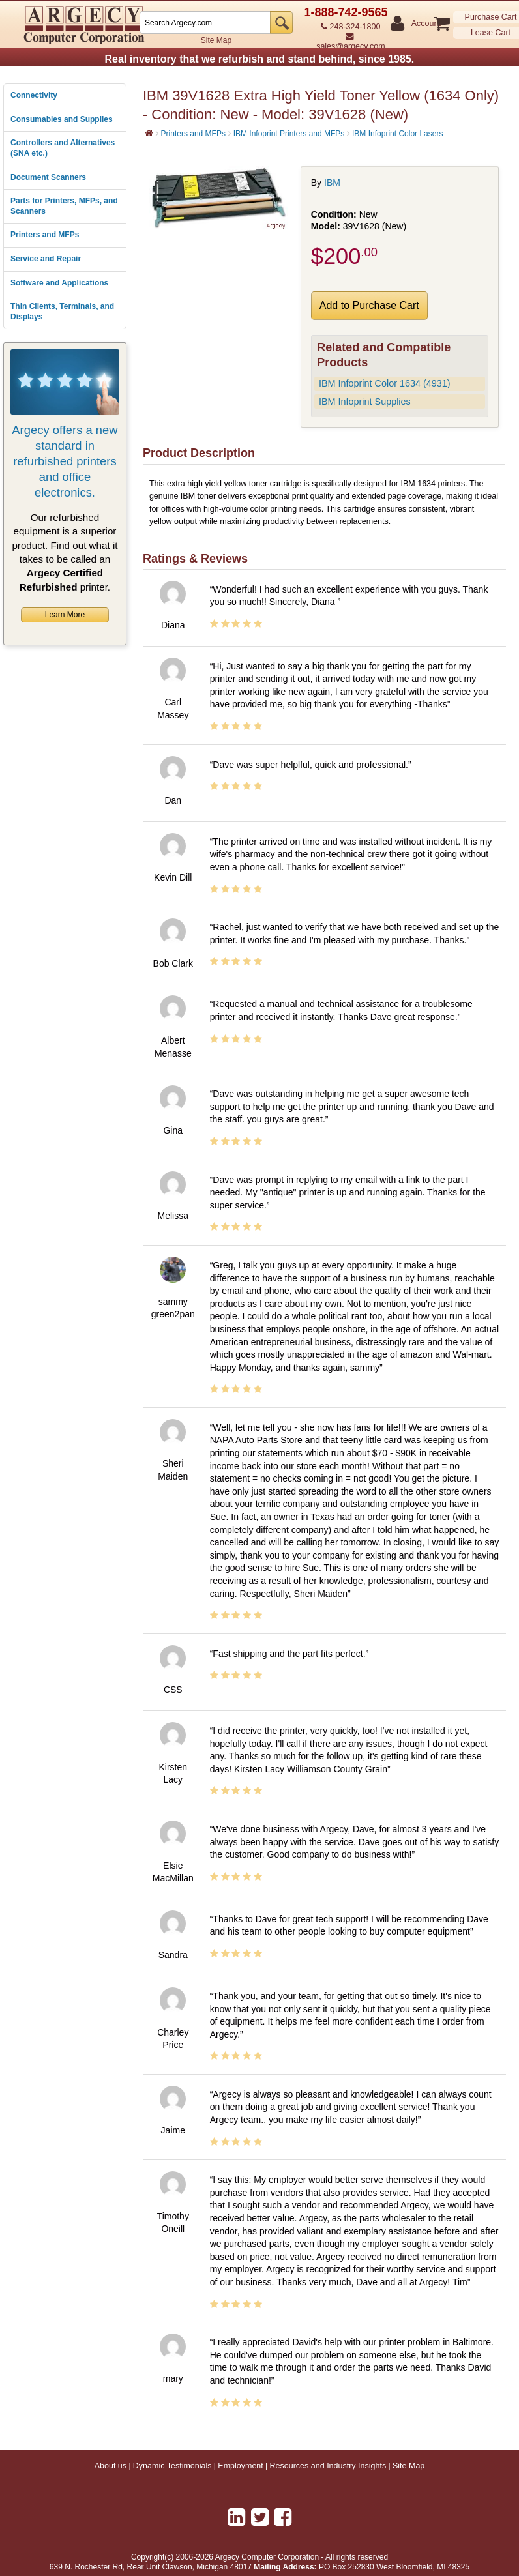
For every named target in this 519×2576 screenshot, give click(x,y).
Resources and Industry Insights (328, 2465)
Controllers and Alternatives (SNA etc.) (62, 148)
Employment (240, 2465)
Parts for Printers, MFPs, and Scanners (64, 206)
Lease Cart (491, 32)
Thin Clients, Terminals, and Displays (62, 311)
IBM (332, 182)
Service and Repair (45, 258)
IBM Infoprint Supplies (365, 401)
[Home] (149, 133)
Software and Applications (59, 282)
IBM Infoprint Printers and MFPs (289, 133)
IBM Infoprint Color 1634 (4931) (385, 383)
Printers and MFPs (44, 234)
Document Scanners (48, 177)
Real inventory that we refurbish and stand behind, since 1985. (259, 59)
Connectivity (33, 95)
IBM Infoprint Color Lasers (397, 133)
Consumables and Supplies (61, 119)
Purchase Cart (491, 17)
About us (110, 2465)
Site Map (216, 40)
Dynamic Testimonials (172, 2465)
